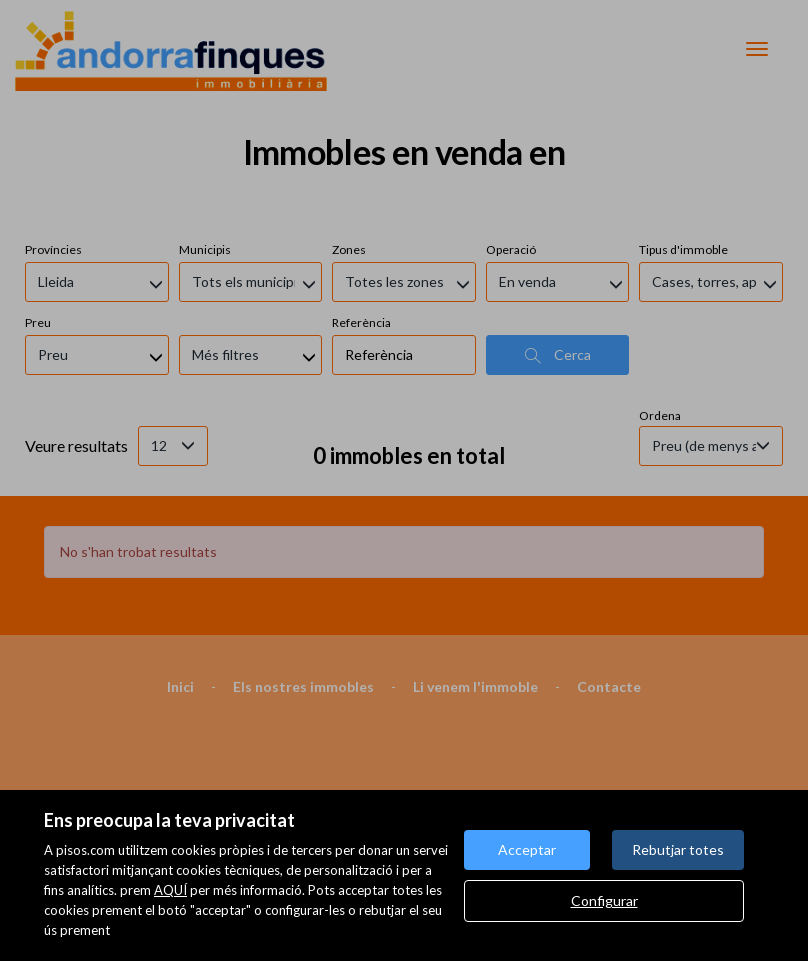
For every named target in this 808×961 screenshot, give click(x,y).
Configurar (604, 900)
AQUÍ (170, 890)
